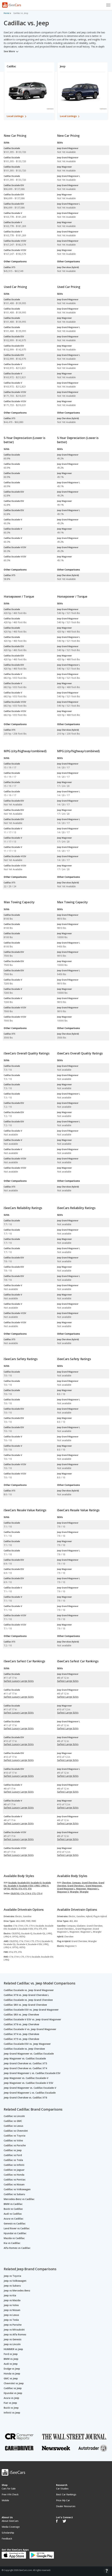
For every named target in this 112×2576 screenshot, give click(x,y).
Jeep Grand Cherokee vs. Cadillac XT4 (25, 2068)
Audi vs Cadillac (13, 2213)
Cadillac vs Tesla (13, 2160)
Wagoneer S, (63, 1891)
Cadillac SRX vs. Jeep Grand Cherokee (25, 2004)
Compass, (76, 1882)
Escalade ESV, (24, 1882)
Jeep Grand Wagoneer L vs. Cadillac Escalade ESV (32, 2073)
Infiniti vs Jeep (12, 2412)
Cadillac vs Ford (13, 2155)
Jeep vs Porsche (12, 2324)
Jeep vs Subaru (12, 2285)
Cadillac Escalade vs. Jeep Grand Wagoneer (29, 1990)
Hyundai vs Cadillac (15, 2233)
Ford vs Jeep (11, 2354)
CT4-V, (28, 1893)
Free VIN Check (10, 2494)
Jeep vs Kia (10, 2295)
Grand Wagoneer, (93, 1885)
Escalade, (12, 1882)
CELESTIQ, (15, 1893)
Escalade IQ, (36, 1882)
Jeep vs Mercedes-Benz (17, 2290)
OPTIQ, (7, 1888)
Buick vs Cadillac (13, 2208)
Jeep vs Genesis (12, 2339)
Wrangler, (74, 1891)
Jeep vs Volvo (11, 2305)
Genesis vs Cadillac (15, 2223)
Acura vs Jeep (11, 2398)
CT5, (34, 1893)
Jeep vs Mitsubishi (14, 2329)
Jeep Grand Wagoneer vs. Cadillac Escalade (29, 2053)
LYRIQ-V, (45, 1885)
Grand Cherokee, (90, 1882)
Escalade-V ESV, (26, 1885)
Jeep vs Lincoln (12, 2344)
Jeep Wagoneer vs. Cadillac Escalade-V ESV (28, 2082)
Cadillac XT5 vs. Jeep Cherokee (21, 2039)
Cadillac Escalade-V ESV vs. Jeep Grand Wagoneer (32, 2019)
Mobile (5, 2500)
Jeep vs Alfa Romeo (15, 2334)
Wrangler (84, 1891)
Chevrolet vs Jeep (14, 2383)
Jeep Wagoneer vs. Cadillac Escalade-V (26, 2078)
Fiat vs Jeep (10, 2402)
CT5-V (39, 1893)
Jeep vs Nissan (12, 2310)
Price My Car (63, 2500)
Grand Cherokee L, (76, 1885)
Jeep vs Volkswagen (15, 2280)
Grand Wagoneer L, (66, 1888)
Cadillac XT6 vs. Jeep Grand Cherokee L (26, 1995)
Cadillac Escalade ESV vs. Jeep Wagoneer (27, 2043)
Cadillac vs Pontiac (15, 2179)
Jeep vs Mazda (12, 2300)
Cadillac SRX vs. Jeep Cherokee (21, 2014)
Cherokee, (67, 1882)
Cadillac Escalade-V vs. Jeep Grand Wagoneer (30, 2029)
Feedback (7, 2538)
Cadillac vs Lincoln (14, 2116)
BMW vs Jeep (11, 2358)
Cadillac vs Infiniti (14, 2164)
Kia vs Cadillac (12, 2243)
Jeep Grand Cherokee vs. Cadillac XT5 (25, 2063)
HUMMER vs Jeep (13, 2349)
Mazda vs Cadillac (14, 2238)
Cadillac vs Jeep (13, 2150)
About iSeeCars (10, 2520)
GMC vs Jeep (11, 2378)
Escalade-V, (13, 1885)
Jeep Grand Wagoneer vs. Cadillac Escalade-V (30, 2087)
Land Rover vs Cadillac (17, 2228)
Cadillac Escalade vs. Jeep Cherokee (24, 2048)
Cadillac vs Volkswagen (17, 2189)
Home (6, 13)
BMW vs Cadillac (13, 2204)
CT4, (22, 1893)
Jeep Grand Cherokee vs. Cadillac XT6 (25, 2097)
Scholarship (8, 2532)
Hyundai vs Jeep (13, 2393)
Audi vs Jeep (11, 2363)
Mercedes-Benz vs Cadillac (19, 2199)
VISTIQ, (14, 1888)
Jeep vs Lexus (11, 2315)
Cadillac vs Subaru (14, 2194)
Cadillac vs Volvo (13, 2140)
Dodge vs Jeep (12, 2368)
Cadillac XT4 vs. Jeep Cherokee (21, 2034)
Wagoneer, (81, 1888)
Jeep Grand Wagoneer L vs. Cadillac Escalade (30, 2092)
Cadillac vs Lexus (13, 2125)
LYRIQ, (37, 1885)
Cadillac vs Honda (14, 2174)
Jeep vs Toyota (12, 2275)
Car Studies (62, 2488)
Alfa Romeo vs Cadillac (17, 2247)
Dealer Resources (65, 2506)
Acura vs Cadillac (13, 2218)
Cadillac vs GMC (13, 2121)
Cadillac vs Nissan (14, 2184)
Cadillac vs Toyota (14, 2135)
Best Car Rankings (66, 2494)
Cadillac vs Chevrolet (16, 2130)
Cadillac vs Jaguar (14, 2169)
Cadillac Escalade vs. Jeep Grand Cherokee (28, 1999)
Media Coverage (11, 2526)
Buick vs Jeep (11, 2407)
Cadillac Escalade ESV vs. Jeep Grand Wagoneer (31, 2009)
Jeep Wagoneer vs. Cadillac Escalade (25, 2058)
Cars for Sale (9, 2488)
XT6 (30, 1888)
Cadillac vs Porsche (15, 2145)
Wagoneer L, (93, 1888)
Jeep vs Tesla (11, 2319)
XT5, (25, 1888)
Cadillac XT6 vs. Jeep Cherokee (21, 2024)
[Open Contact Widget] (106, 2571)
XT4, (20, 1888)
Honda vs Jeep (12, 2373)
